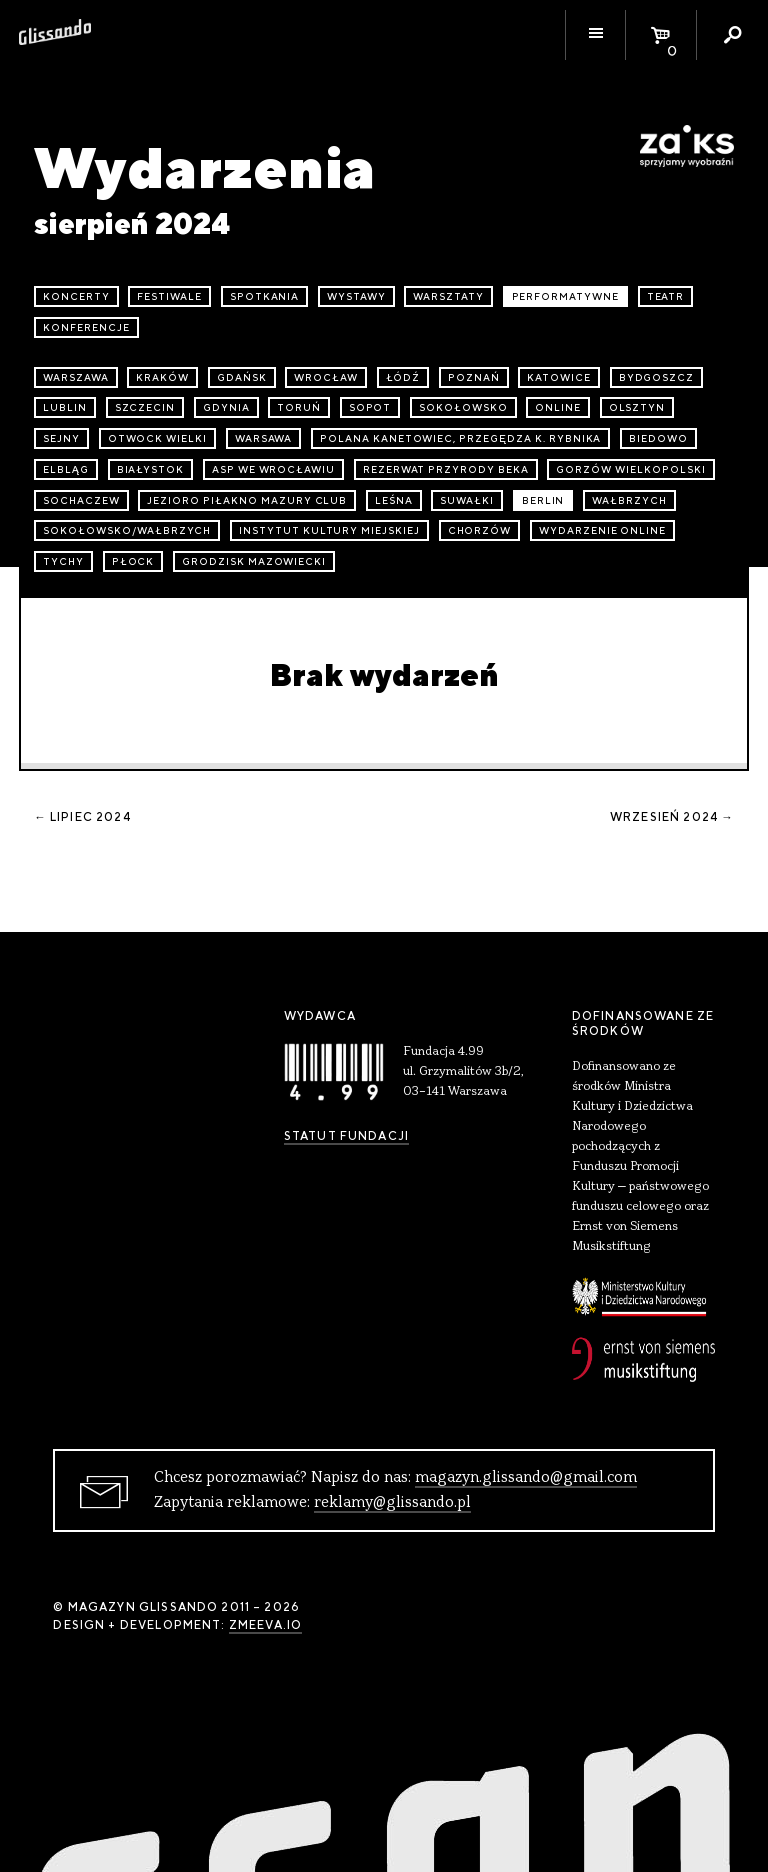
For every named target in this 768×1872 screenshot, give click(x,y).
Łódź (403, 377)
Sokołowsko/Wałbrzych (127, 530)
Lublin (65, 407)
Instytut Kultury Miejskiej (329, 530)
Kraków (162, 377)
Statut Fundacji (346, 1136)
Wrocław (326, 377)
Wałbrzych (629, 500)
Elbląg (66, 469)
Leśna (394, 500)
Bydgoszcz (657, 377)
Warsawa (264, 438)
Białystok (151, 469)
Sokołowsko (463, 407)
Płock (133, 561)
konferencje (86, 327)
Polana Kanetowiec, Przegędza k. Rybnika (460, 438)
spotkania (265, 296)
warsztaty (448, 296)
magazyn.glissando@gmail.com (526, 1478)
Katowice (559, 377)
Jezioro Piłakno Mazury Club (247, 500)
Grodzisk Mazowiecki (254, 561)
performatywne (565, 296)
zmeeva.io (265, 1625)
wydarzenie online (602, 530)
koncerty (76, 296)
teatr (666, 296)
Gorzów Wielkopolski (630, 469)
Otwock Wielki (157, 438)
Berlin (543, 500)
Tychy (63, 561)
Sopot (370, 407)
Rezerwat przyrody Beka (446, 469)
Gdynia (226, 407)
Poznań (474, 377)
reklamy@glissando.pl (392, 1503)
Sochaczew (81, 500)
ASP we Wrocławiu (273, 469)
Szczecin (145, 407)
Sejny (61, 438)
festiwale (169, 296)
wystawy (356, 296)
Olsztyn (637, 407)
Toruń (299, 407)
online (558, 407)
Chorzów (480, 530)
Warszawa (76, 377)
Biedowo (658, 438)
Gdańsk (242, 377)
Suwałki (467, 500)
